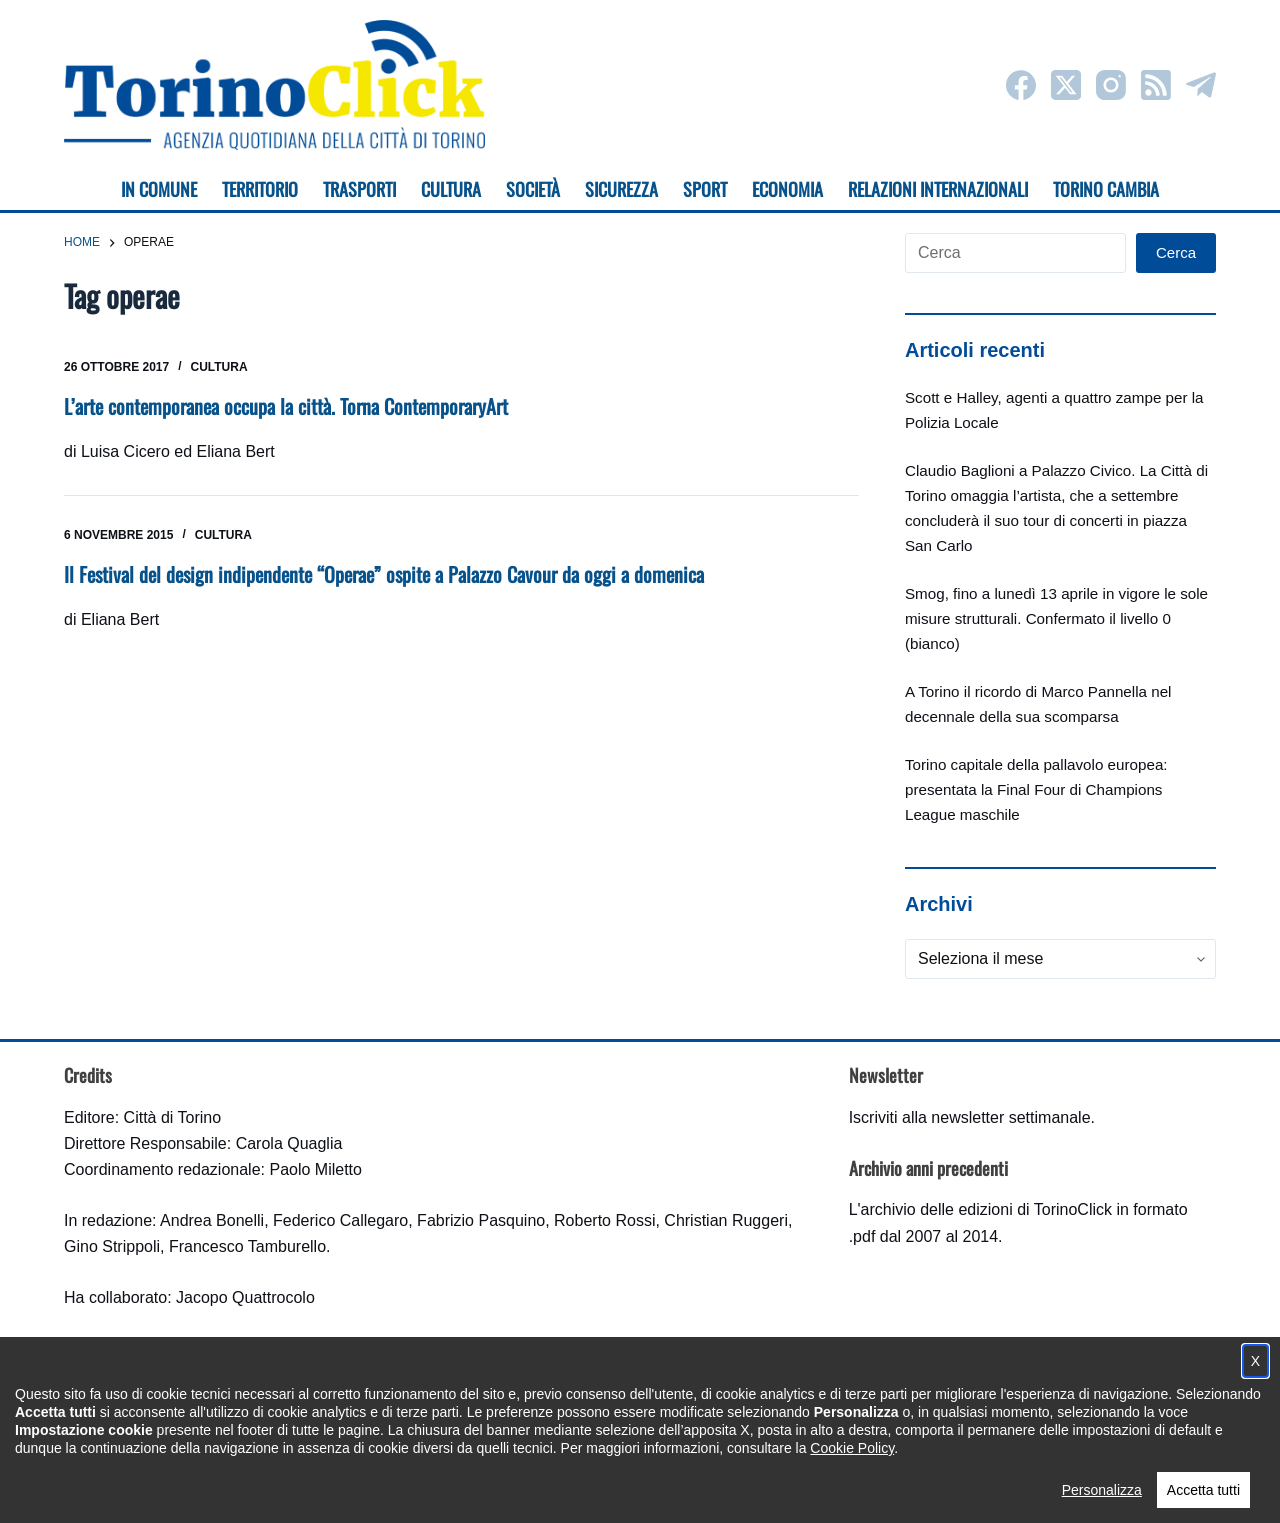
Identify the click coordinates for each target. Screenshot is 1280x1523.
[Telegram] (1201, 85)
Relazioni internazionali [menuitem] (938, 189)
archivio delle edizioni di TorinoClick (986, 1209)
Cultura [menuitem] (451, 189)
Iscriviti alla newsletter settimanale (970, 1117)
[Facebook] (1021, 85)
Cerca (1176, 252)
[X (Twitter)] (1066, 85)
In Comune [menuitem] (159, 189)
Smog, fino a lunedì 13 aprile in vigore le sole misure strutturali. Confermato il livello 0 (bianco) (1056, 618)
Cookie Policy (852, 1484)
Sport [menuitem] (705, 189)
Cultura (219, 367)
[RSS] (1156, 85)
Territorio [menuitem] (260, 189)
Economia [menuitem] (787, 189)
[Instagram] (1111, 85)
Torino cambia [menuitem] (1106, 189)
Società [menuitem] (533, 189)
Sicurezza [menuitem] (621, 189)
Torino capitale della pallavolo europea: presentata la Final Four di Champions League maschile (1036, 789)
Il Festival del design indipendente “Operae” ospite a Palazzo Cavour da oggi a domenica (384, 574)
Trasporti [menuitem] (359, 189)
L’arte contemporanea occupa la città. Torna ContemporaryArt (286, 406)
